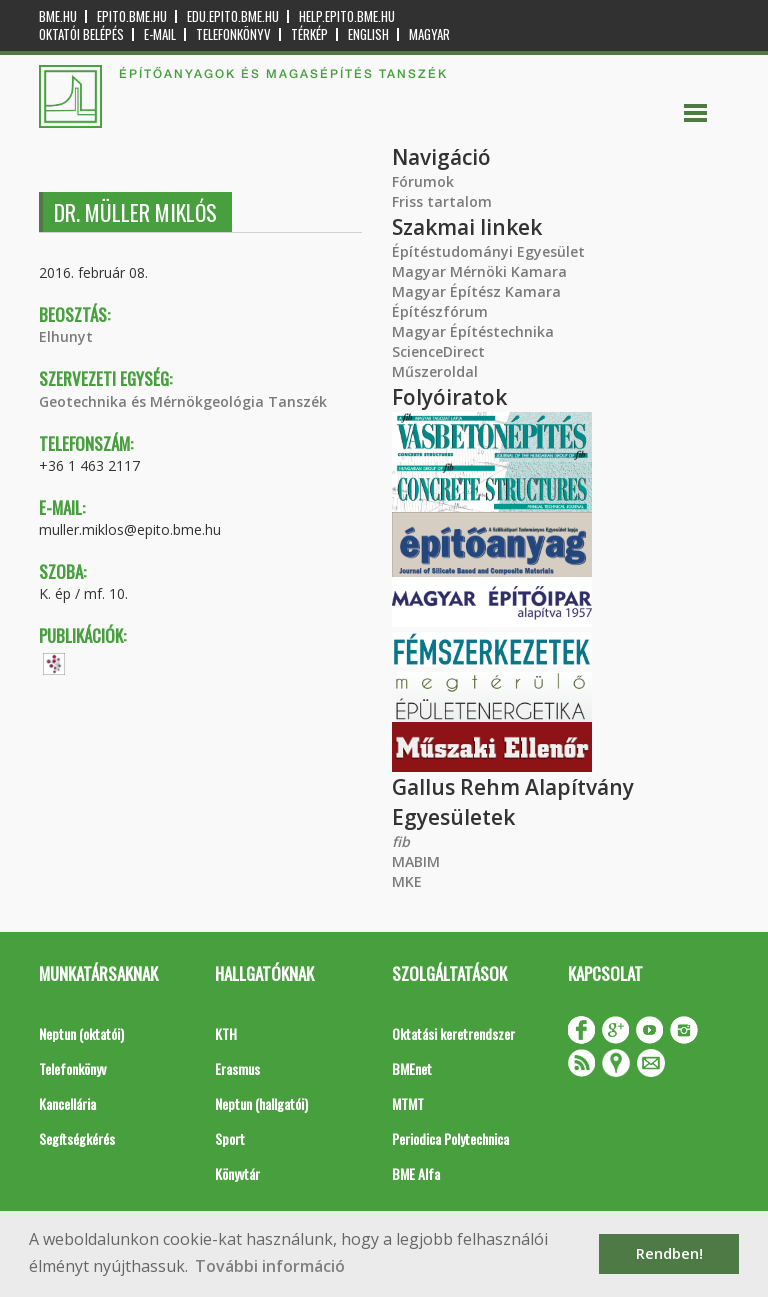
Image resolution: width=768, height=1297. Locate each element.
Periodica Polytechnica (450, 1138)
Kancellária (67, 1103)
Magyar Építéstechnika (473, 331)
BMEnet (412, 1068)
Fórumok (423, 181)
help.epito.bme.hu (347, 16)
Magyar (429, 34)
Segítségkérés (77, 1138)
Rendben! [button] (669, 1253)
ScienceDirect (438, 351)
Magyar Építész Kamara (476, 291)
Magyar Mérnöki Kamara (479, 271)
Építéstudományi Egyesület (488, 251)
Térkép (309, 34)
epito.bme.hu (132, 16)
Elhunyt (66, 336)
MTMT (408, 1103)
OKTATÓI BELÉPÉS (81, 34)
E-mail (160, 34)
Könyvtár (237, 1173)
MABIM (416, 861)
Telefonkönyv (233, 34)
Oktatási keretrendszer (453, 1033)
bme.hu (58, 16)
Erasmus (237, 1068)
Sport (230, 1138)
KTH (226, 1033)
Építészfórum (440, 311)
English (368, 34)
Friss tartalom (442, 201)
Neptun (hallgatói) (261, 1103)
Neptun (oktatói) (81, 1033)
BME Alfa (416, 1173)
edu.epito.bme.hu (233, 16)
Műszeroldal (435, 371)
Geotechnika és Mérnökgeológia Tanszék (183, 401)
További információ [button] (270, 1266)
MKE (407, 881)
